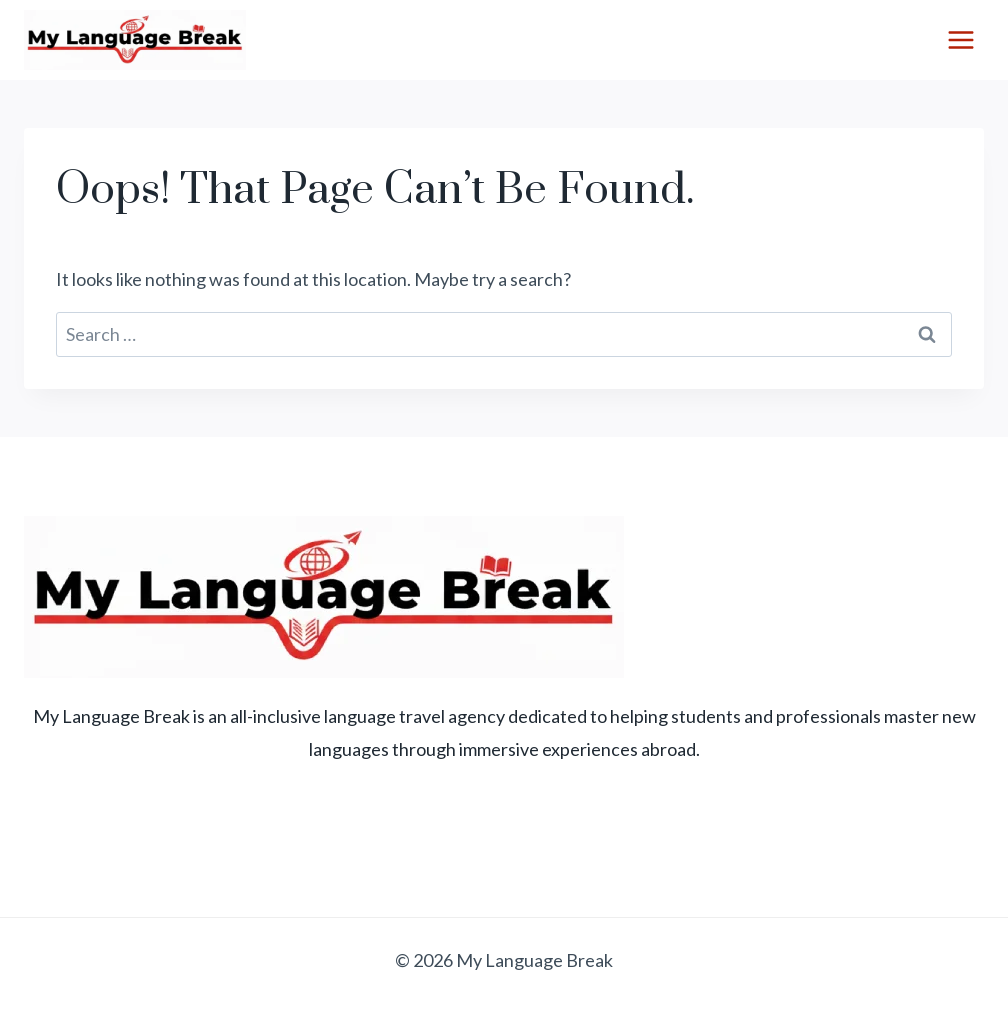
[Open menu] (960, 39)
